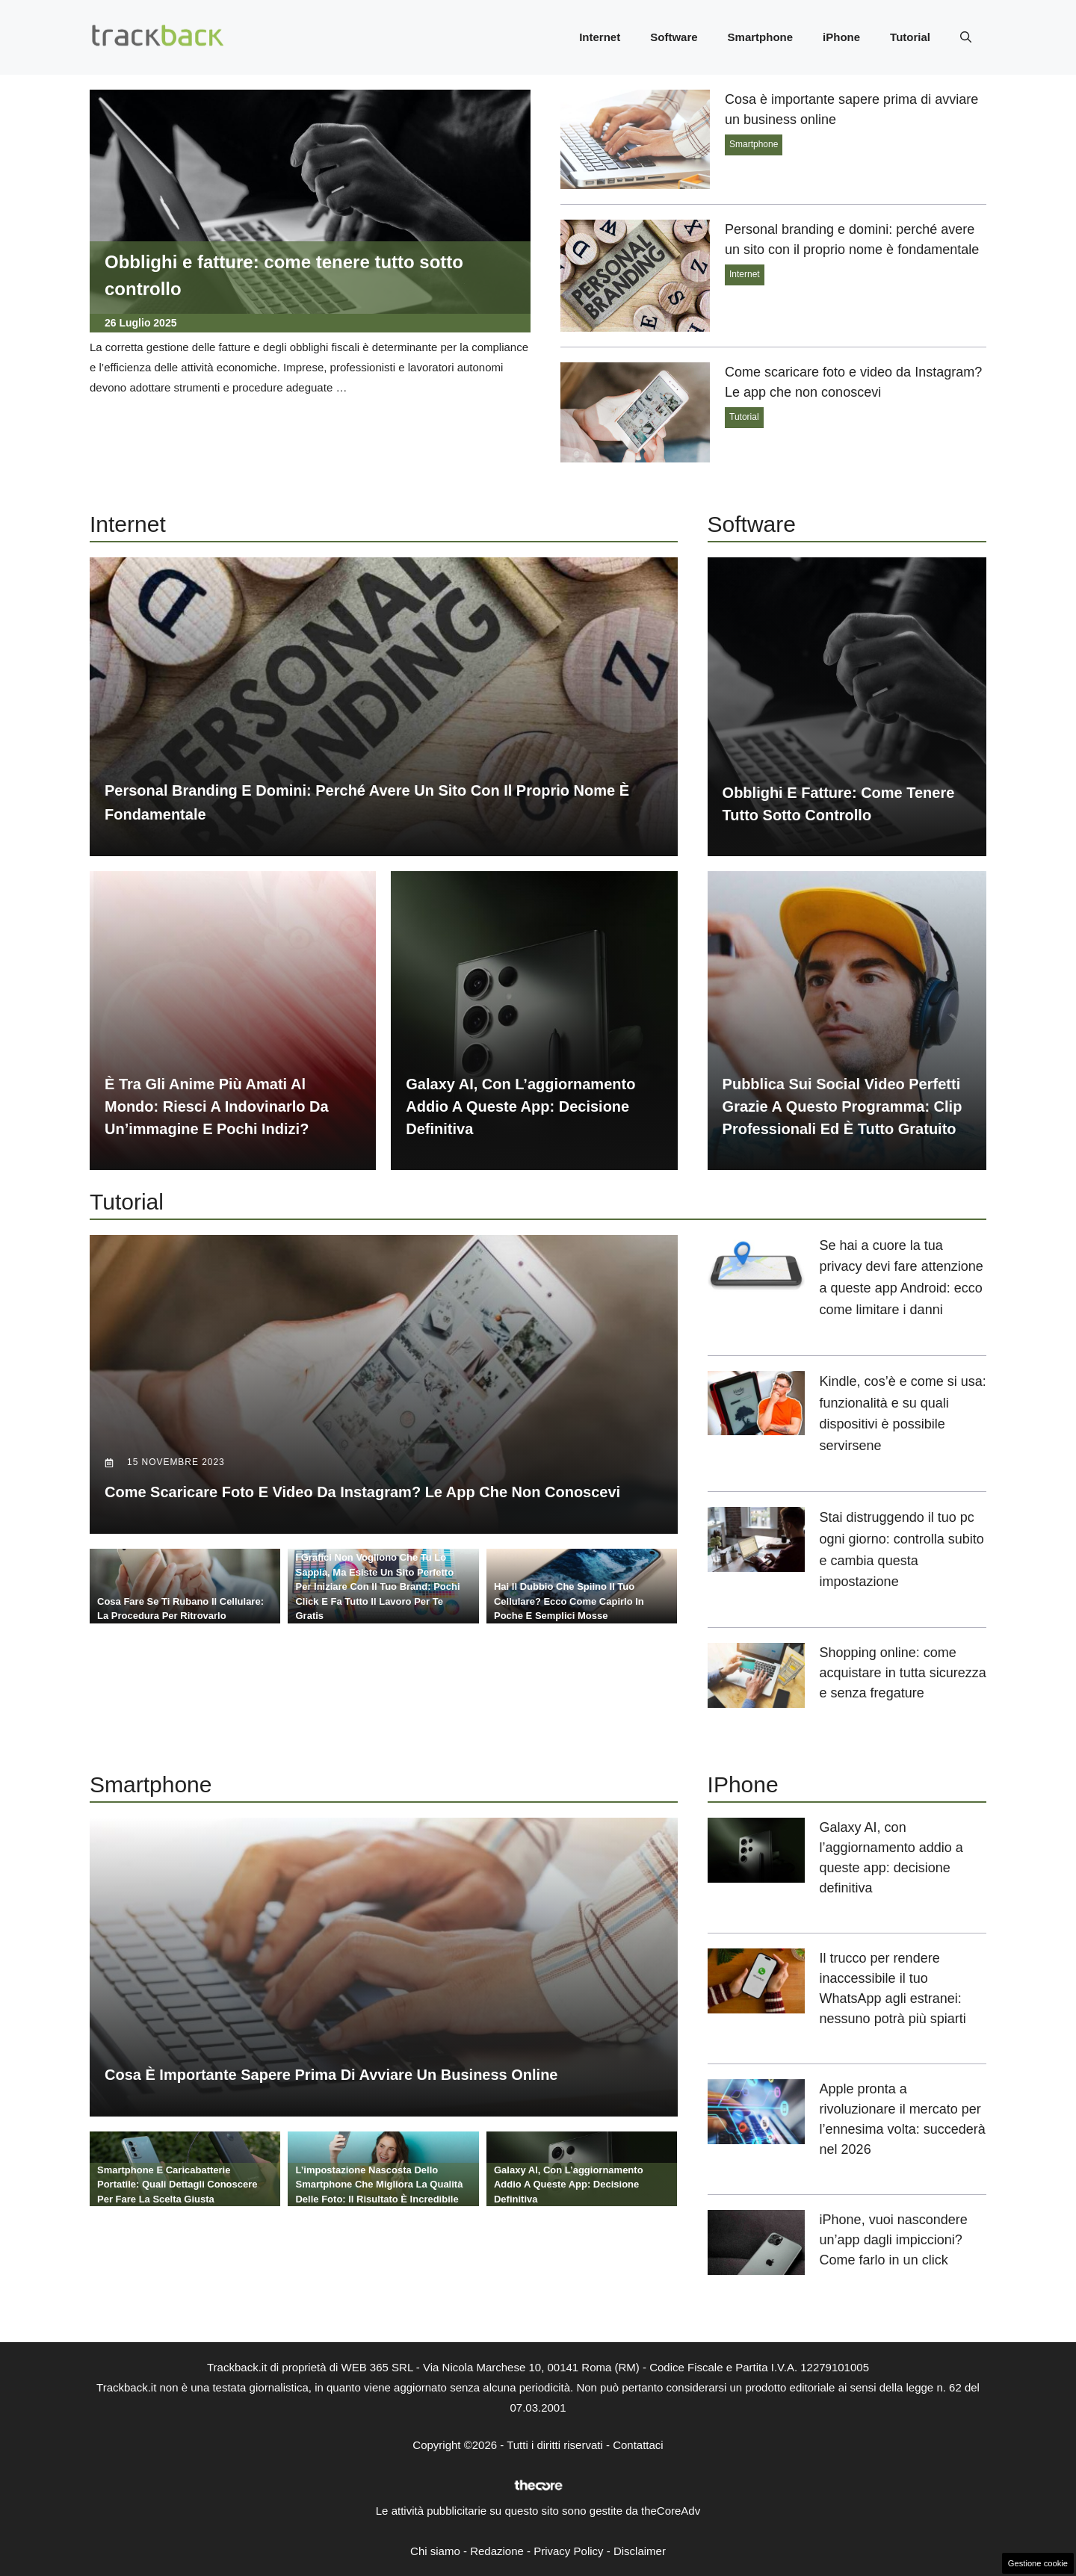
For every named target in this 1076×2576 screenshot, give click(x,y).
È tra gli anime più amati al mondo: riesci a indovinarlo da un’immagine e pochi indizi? (217, 1106)
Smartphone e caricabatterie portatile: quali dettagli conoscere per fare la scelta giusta (177, 2184)
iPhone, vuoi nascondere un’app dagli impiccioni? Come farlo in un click (894, 2239)
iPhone (841, 37)
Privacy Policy (568, 2551)
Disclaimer (639, 2551)
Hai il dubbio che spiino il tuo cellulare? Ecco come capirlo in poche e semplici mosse (569, 1601)
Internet (599, 37)
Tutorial (910, 37)
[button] (965, 37)
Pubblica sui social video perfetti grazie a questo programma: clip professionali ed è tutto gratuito (842, 1106)
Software (673, 37)
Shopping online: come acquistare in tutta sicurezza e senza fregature (903, 1672)
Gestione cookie (1038, 2563)
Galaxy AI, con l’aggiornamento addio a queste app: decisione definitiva (520, 1106)
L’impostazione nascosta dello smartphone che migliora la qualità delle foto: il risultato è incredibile (379, 2184)
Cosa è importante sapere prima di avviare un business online (331, 2074)
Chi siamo (435, 2551)
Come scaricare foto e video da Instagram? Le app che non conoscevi (362, 1492)
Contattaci (638, 2445)
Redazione (497, 2551)
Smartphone (761, 37)
